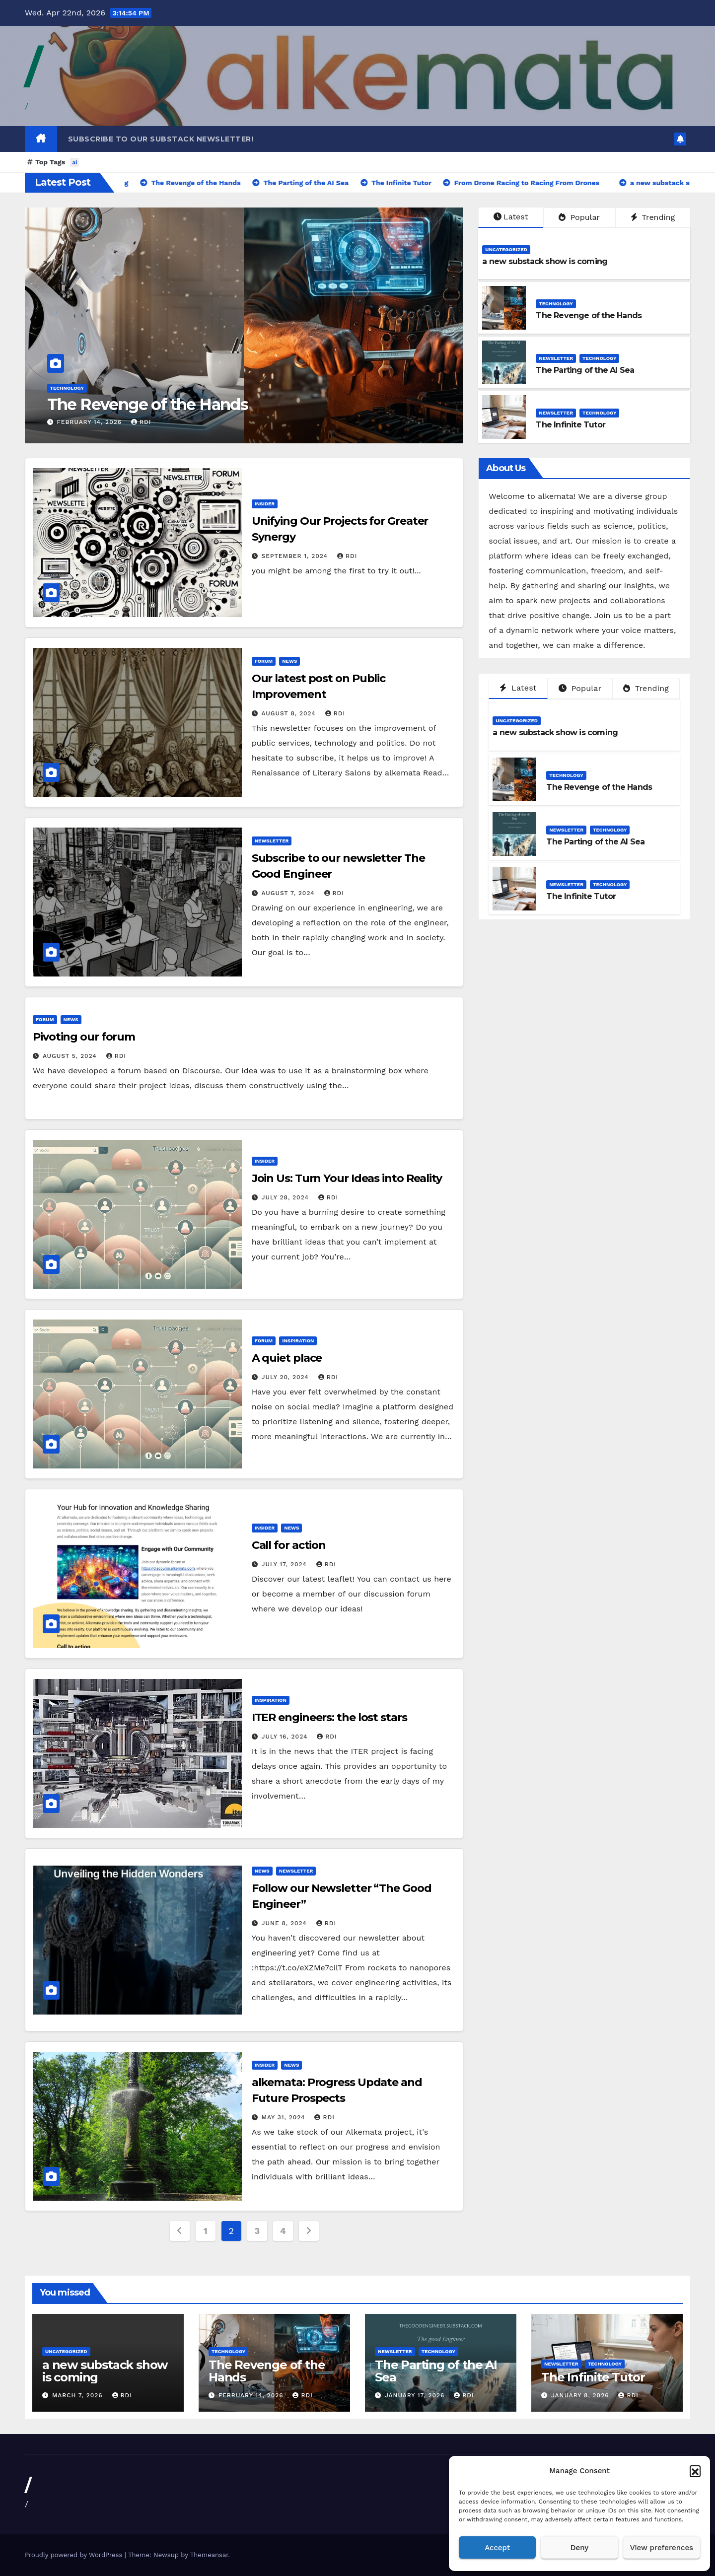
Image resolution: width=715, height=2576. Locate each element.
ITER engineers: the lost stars (329, 1717)
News (289, 661)
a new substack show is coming (544, 261)
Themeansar (209, 2555)
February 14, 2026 (90, 421)
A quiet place (287, 1358)
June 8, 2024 (285, 1923)
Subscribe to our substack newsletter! (161, 139)
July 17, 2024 (285, 1564)
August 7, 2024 (289, 893)
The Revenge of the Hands (147, 404)
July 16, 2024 (286, 1736)
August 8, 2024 (290, 713)
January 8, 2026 (581, 2395)
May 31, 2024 (285, 2117)
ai (74, 162)
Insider (265, 503)
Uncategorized (506, 249)
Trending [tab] (646, 688)
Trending (653, 217)
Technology (67, 388)
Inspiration (298, 1340)
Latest (511, 216)
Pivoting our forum (84, 1037)
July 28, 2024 (286, 1197)
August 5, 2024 (71, 1055)
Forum (264, 661)
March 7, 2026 (78, 2395)
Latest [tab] (518, 688)
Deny (579, 2547)
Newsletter (556, 358)
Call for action (289, 1545)
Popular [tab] (580, 688)
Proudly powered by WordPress (75, 2555)
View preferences (661, 2547)
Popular (579, 217)
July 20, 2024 (286, 1377)
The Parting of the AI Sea (585, 370)
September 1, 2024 (296, 556)
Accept (497, 2547)
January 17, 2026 (416, 2395)
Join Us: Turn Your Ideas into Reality (347, 1178)
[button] (695, 2471)
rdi (141, 421)
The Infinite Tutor (570, 424)
